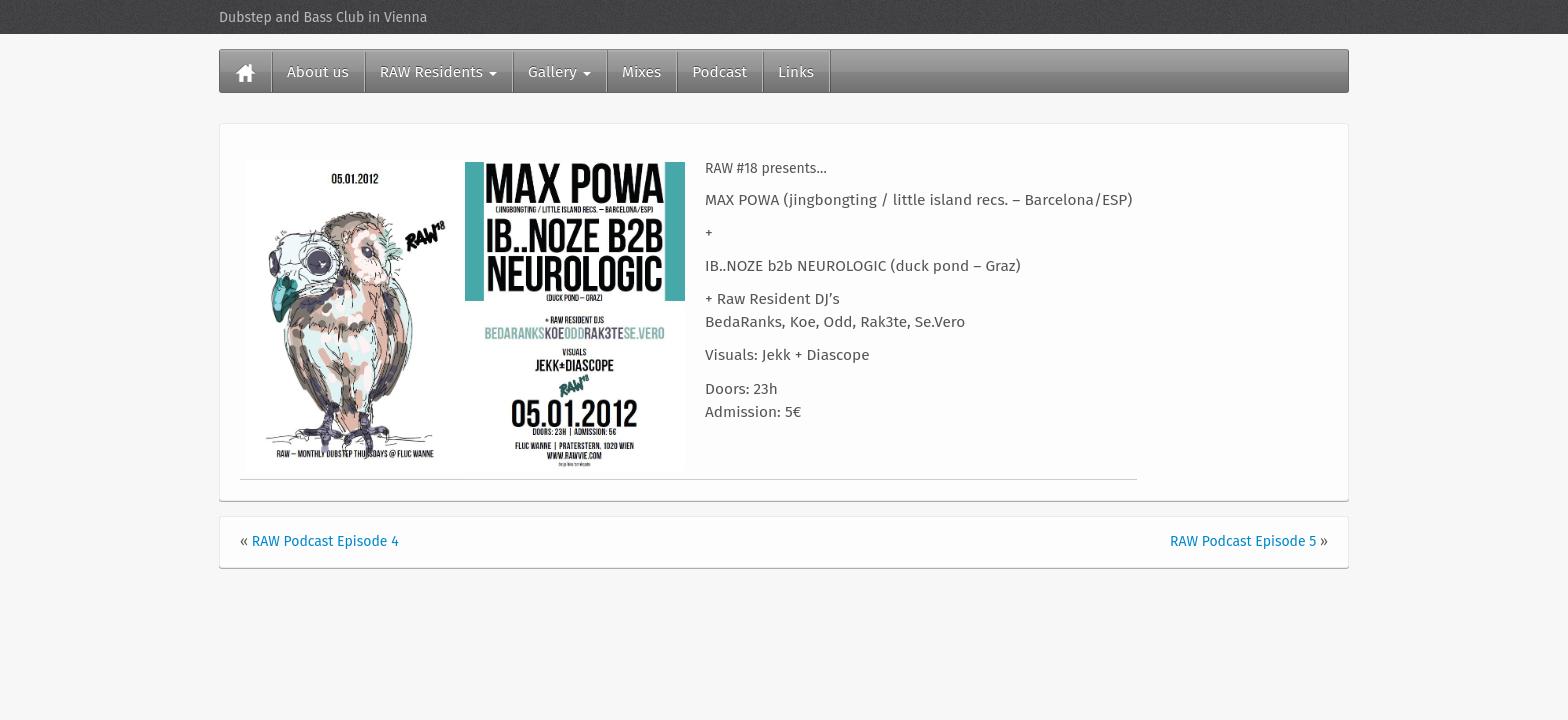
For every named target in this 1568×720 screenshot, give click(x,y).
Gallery (559, 72)
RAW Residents (438, 72)
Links (796, 72)
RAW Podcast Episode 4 (325, 541)
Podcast (719, 72)
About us (318, 72)
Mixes (641, 72)
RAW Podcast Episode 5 (1243, 541)
